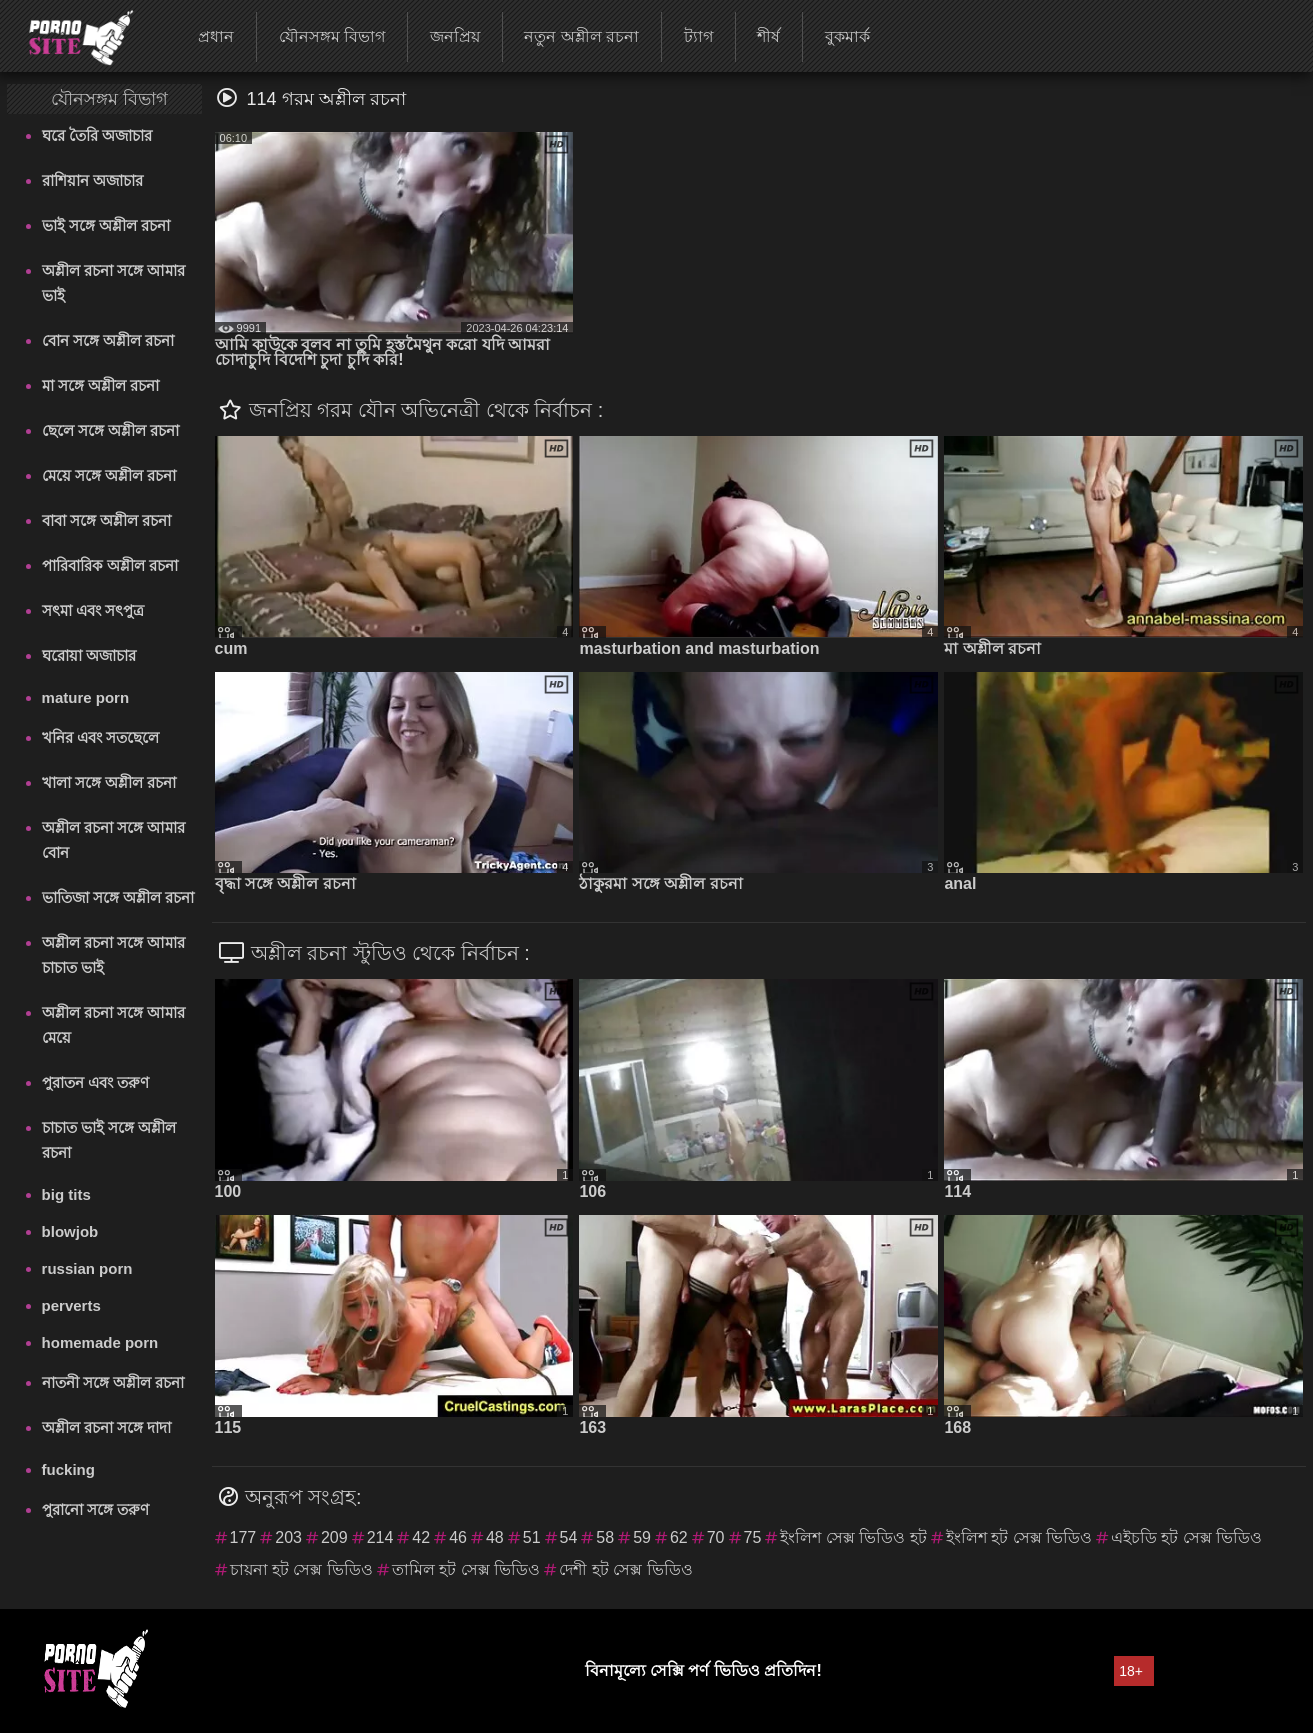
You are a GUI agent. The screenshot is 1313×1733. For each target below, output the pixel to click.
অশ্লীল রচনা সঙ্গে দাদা (107, 1427)
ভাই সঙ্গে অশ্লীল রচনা (106, 225)
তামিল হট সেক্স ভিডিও (466, 1569)
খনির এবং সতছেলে (100, 737)
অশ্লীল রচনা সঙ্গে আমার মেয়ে (114, 1025)
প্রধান (216, 36)
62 (679, 1537)
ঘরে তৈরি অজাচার (97, 135)
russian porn (87, 1268)
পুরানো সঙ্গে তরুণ (95, 1509)
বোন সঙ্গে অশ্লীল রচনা (108, 340)
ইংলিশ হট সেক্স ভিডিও (1019, 1537)
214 (380, 1537)
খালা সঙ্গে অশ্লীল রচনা (109, 782)
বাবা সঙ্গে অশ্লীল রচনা (107, 520)
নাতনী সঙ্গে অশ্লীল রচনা (113, 1382)
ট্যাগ (698, 36)
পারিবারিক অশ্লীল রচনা (110, 565)
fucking (68, 1469)
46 (458, 1537)
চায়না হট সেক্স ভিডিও (301, 1569)
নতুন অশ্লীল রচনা (581, 36)
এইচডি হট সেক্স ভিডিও (1186, 1537)
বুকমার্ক (847, 36)
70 (716, 1537)
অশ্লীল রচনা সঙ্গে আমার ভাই (114, 283)
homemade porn (100, 1342)
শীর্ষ (768, 36)
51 (532, 1537)
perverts (71, 1305)
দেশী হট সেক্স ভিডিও (625, 1569)
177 (243, 1537)
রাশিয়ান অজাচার (92, 180)
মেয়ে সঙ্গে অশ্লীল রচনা (109, 475)
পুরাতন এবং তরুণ (95, 1082)
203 (288, 1537)
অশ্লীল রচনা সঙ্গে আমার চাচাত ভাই (114, 955)
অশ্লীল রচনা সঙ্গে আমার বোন (114, 840)
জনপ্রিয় (455, 36)
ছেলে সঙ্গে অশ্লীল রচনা (111, 430)
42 (421, 1537)
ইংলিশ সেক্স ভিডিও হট (853, 1537)
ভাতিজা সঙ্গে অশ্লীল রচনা (118, 897)
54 (569, 1537)
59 (642, 1537)
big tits (66, 1194)
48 (495, 1537)
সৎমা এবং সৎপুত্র (93, 610)
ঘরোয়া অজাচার (89, 655)
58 (605, 1537)
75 (753, 1537)
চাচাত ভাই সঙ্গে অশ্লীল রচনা (109, 1140)
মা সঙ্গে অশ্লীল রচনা (101, 385)
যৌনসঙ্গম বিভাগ (332, 36)
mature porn (86, 697)
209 (334, 1537)
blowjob (70, 1231)
